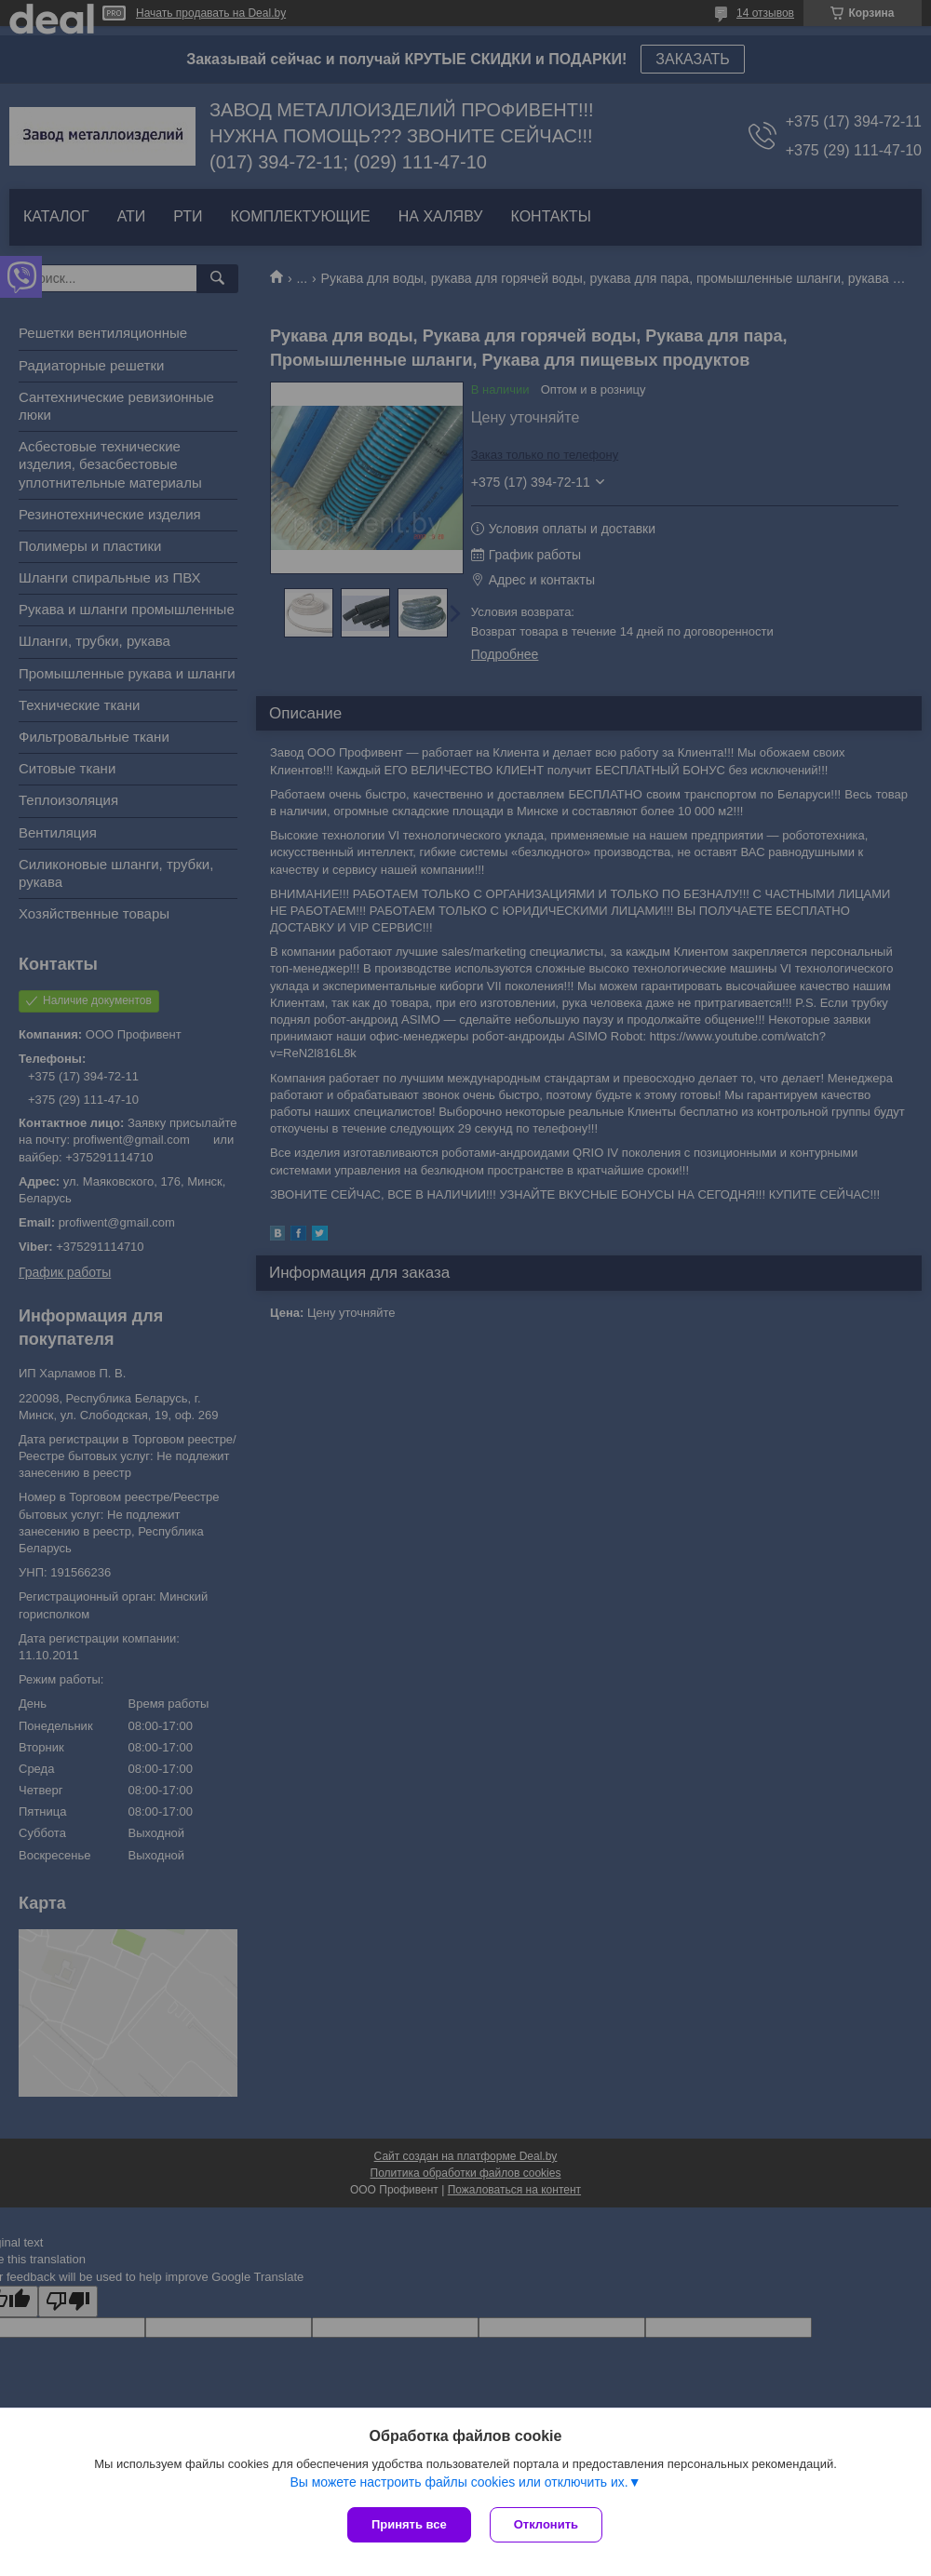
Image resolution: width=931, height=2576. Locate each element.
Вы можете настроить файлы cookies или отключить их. (458, 2482)
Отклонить (546, 2524)
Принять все (409, 2524)
